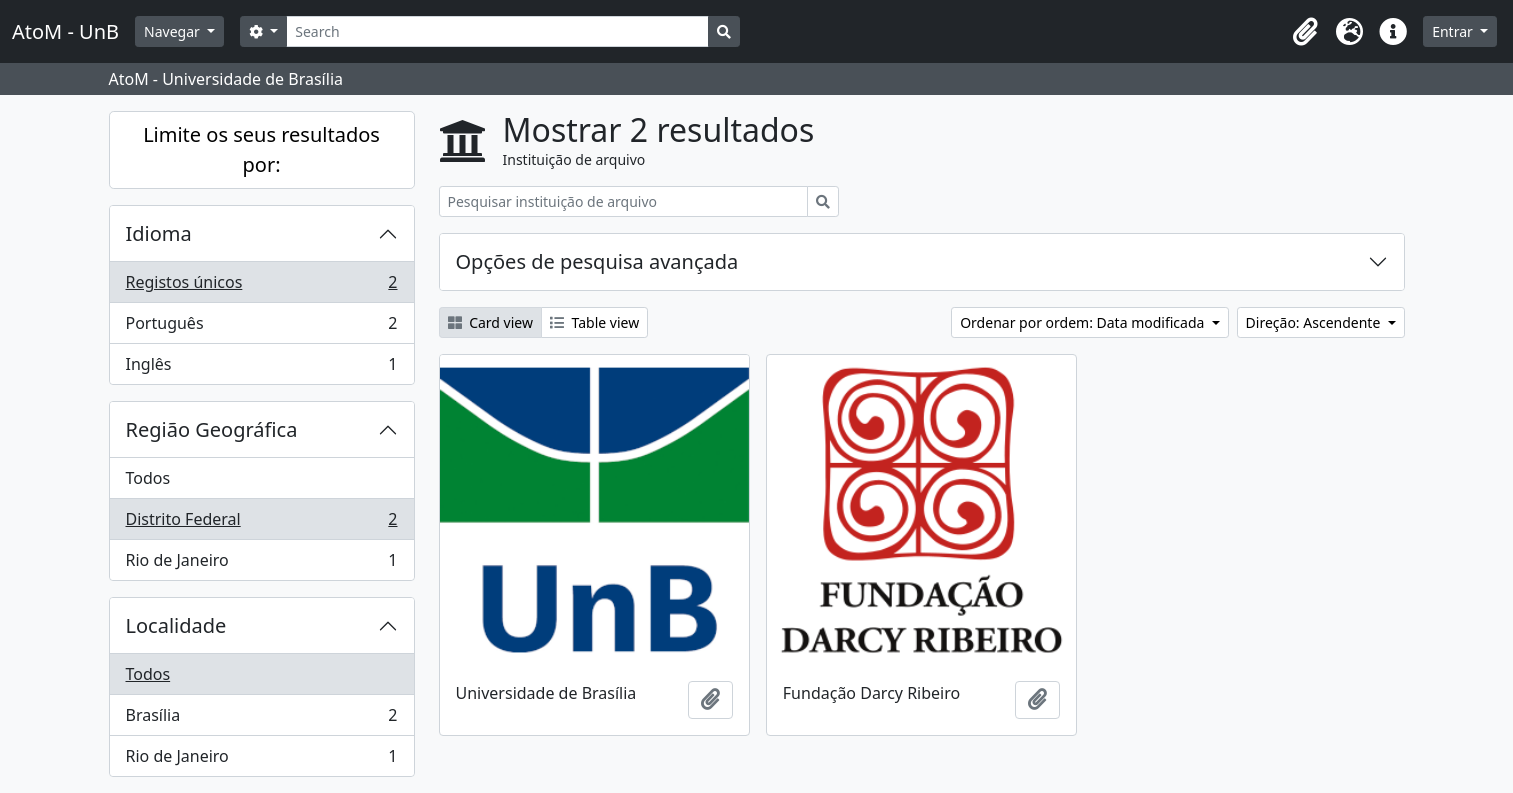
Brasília (261, 719)
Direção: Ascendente (1315, 322)
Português (261, 327)
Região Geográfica (212, 429)
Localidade (176, 625)
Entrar (1454, 31)
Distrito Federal (261, 523)
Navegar (173, 31)
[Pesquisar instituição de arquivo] (623, 201)
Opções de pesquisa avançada (597, 261)
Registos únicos (261, 286)
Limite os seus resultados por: (261, 149)
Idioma (159, 233)
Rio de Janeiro (261, 564)
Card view (490, 322)
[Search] (497, 31)
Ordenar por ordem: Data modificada (1084, 322)
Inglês (261, 368)
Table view (594, 322)
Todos (148, 478)
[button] (1305, 32)
